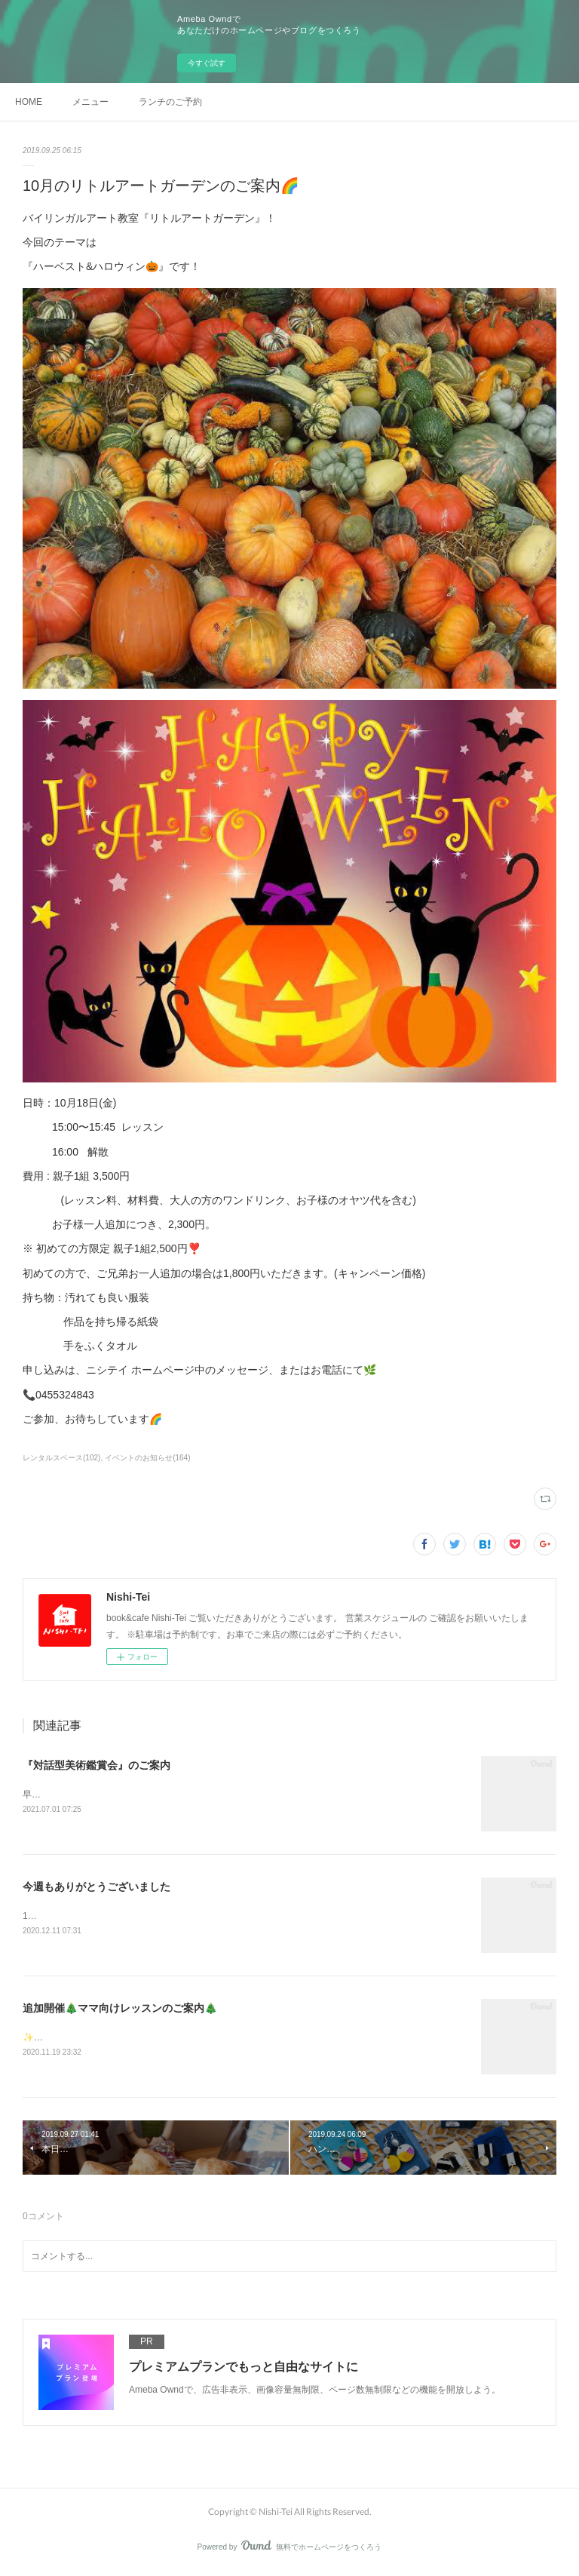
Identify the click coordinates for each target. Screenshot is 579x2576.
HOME (28, 102)
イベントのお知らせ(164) (147, 1458)
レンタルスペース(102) (61, 1458)
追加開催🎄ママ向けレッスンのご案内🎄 (120, 2010)
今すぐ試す (206, 63)
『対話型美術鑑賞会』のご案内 (96, 1765)
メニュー (90, 102)
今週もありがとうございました (96, 1888)
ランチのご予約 (170, 102)
